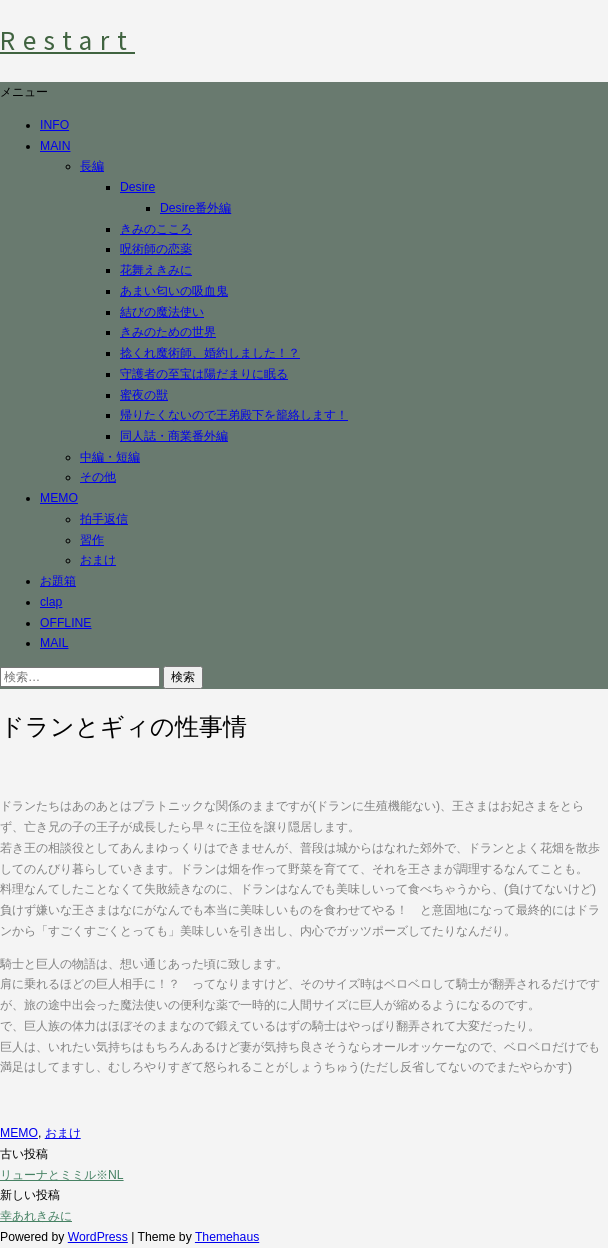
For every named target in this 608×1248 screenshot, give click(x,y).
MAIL (54, 643)
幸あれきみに (36, 1216)
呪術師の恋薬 (156, 249)
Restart (67, 40)
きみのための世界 (168, 332)
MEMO (59, 498)
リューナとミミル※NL (62, 1175)
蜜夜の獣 (144, 395)
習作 (92, 540)
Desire (137, 187)
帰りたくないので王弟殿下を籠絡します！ (234, 415)
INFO (54, 125)
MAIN (55, 146)
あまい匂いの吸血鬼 (174, 291)
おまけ (98, 560)
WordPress (98, 1237)
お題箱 (58, 581)
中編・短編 (110, 457)
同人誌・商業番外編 (174, 436)
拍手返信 (104, 519)
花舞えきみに (156, 270)
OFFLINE (65, 623)
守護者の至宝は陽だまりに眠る (204, 374)
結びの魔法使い (162, 312)
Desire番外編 (195, 208)
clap (51, 602)
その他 (98, 477)
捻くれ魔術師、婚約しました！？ (210, 353)
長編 (92, 166)
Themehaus (227, 1237)
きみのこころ (156, 229)
